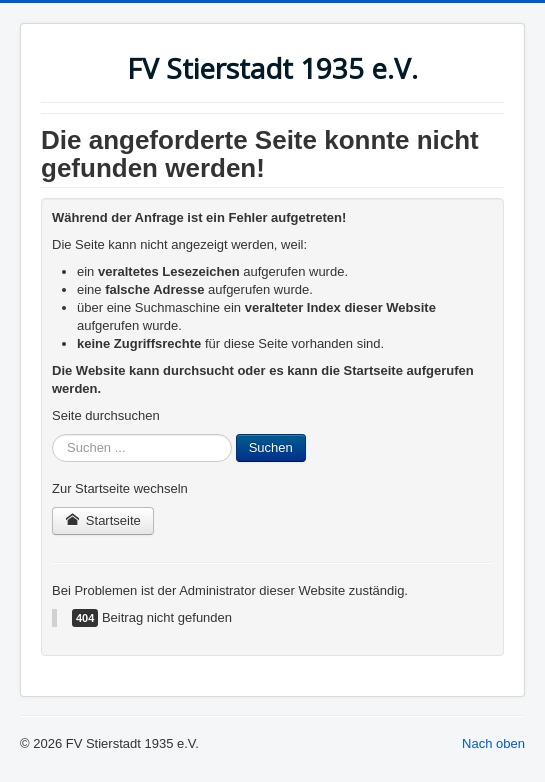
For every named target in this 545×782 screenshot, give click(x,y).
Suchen (271, 447)
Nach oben (493, 743)
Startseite (103, 520)
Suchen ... (52, 434)
